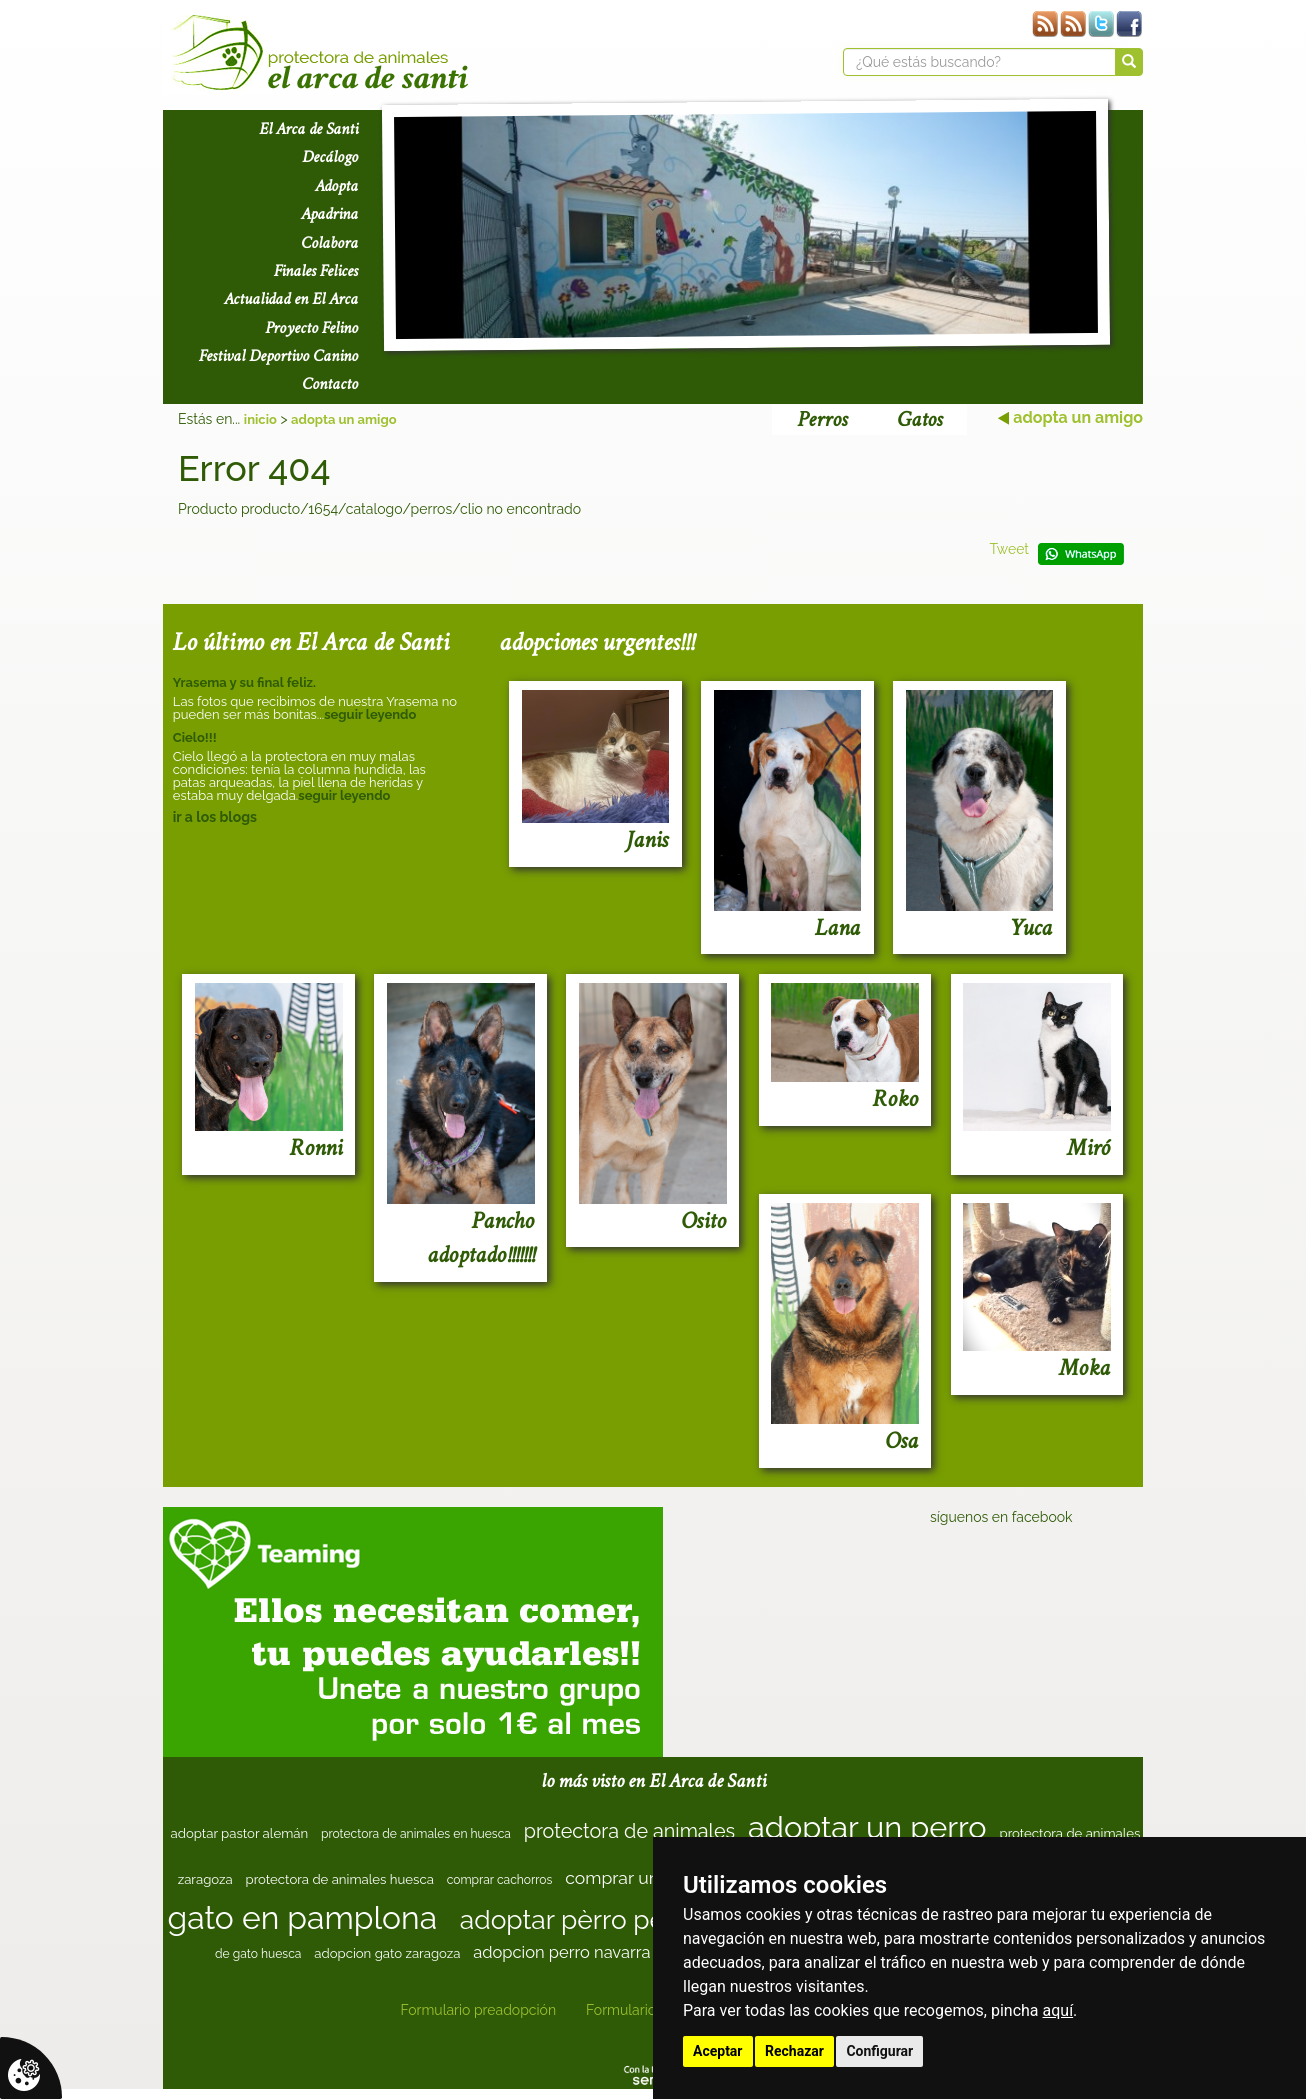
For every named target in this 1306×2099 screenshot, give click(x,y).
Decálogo (330, 157)
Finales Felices (316, 271)
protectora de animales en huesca (416, 1834)
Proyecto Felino (311, 328)
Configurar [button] (879, 2051)
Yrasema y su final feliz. (244, 682)
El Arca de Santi (308, 129)
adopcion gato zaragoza (387, 1953)
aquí (1058, 2010)
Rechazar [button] (794, 2051)
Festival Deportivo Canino (278, 356)
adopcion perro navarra (561, 1952)
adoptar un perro (867, 1827)
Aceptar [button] (718, 2051)
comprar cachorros (500, 1880)
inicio (260, 419)
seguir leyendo (370, 714)
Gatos (919, 419)
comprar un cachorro (650, 1877)
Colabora (329, 243)
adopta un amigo (343, 419)
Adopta (336, 186)
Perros (822, 419)
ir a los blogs (215, 817)
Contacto (330, 384)
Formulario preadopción (478, 2010)
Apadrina (329, 214)
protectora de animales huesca (340, 1879)
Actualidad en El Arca (291, 299)
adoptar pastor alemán (240, 1833)
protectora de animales (629, 1831)
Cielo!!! (195, 737)
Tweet (1009, 549)
